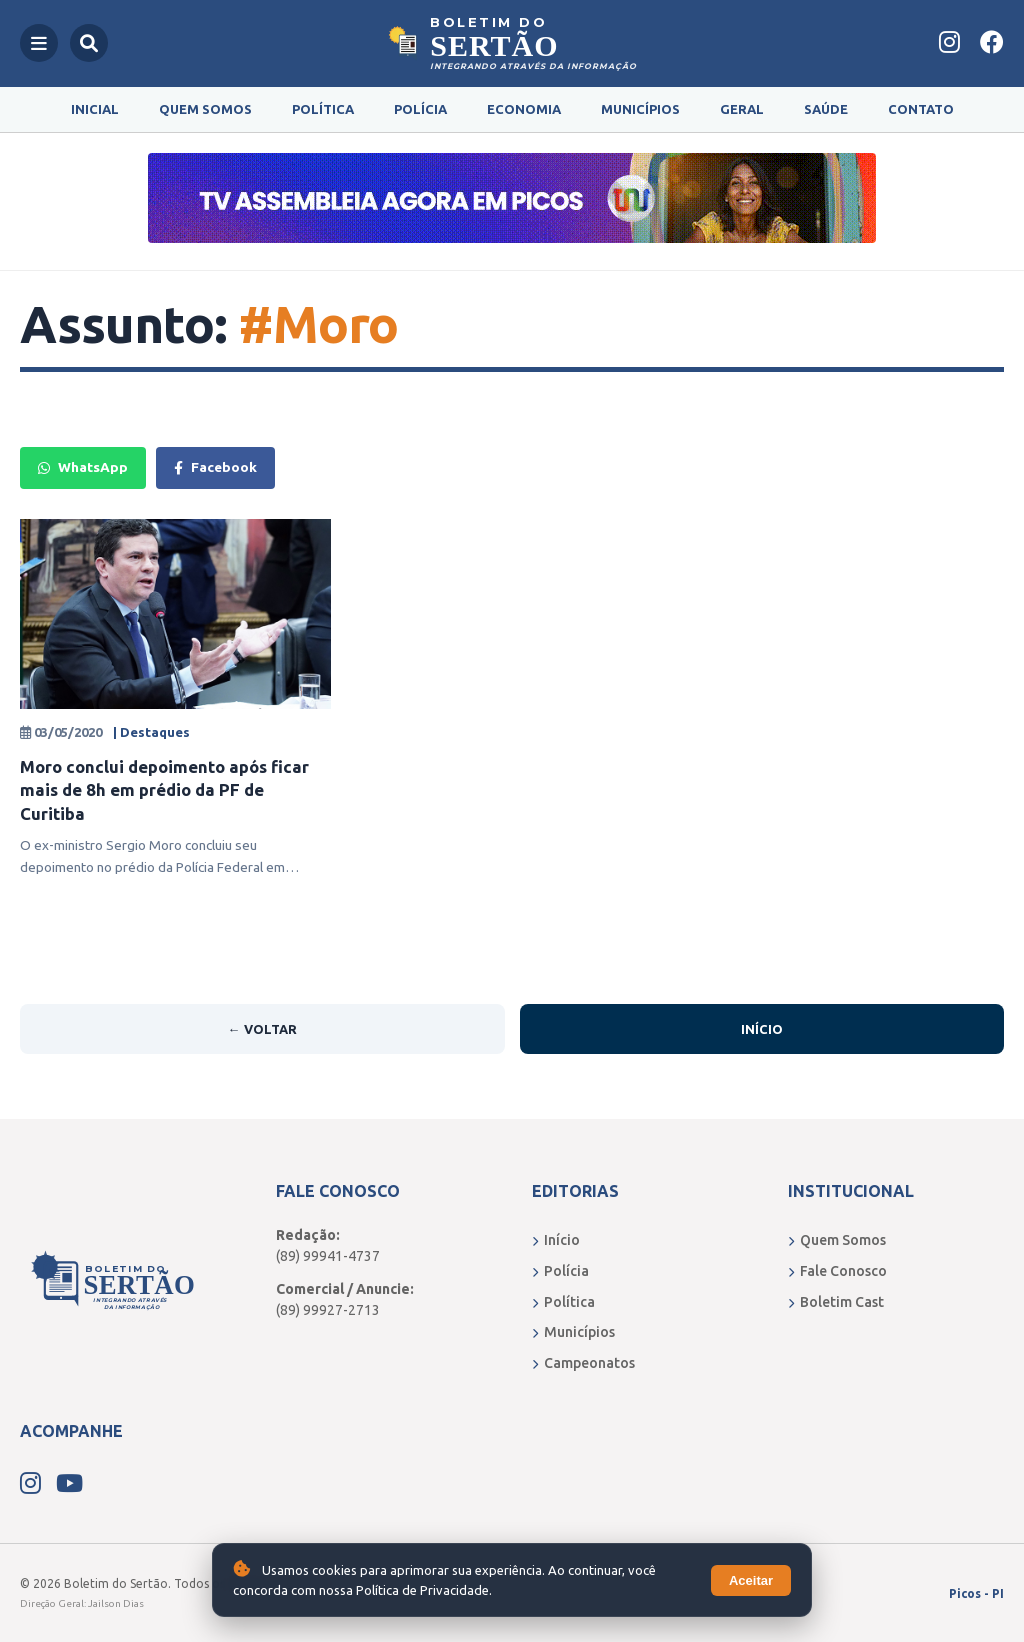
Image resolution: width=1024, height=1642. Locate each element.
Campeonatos (583, 1363)
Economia (524, 109)
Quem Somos (205, 109)
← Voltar (262, 1029)
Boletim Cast (836, 1302)
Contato (921, 109)
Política (323, 109)
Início (762, 1029)
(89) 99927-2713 (328, 1310)
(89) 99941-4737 (328, 1256)
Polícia (420, 109)
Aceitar (751, 1580)
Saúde (826, 109)
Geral (742, 109)
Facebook (215, 467)
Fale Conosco (837, 1271)
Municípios (640, 109)
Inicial (95, 109)
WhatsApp (83, 467)
